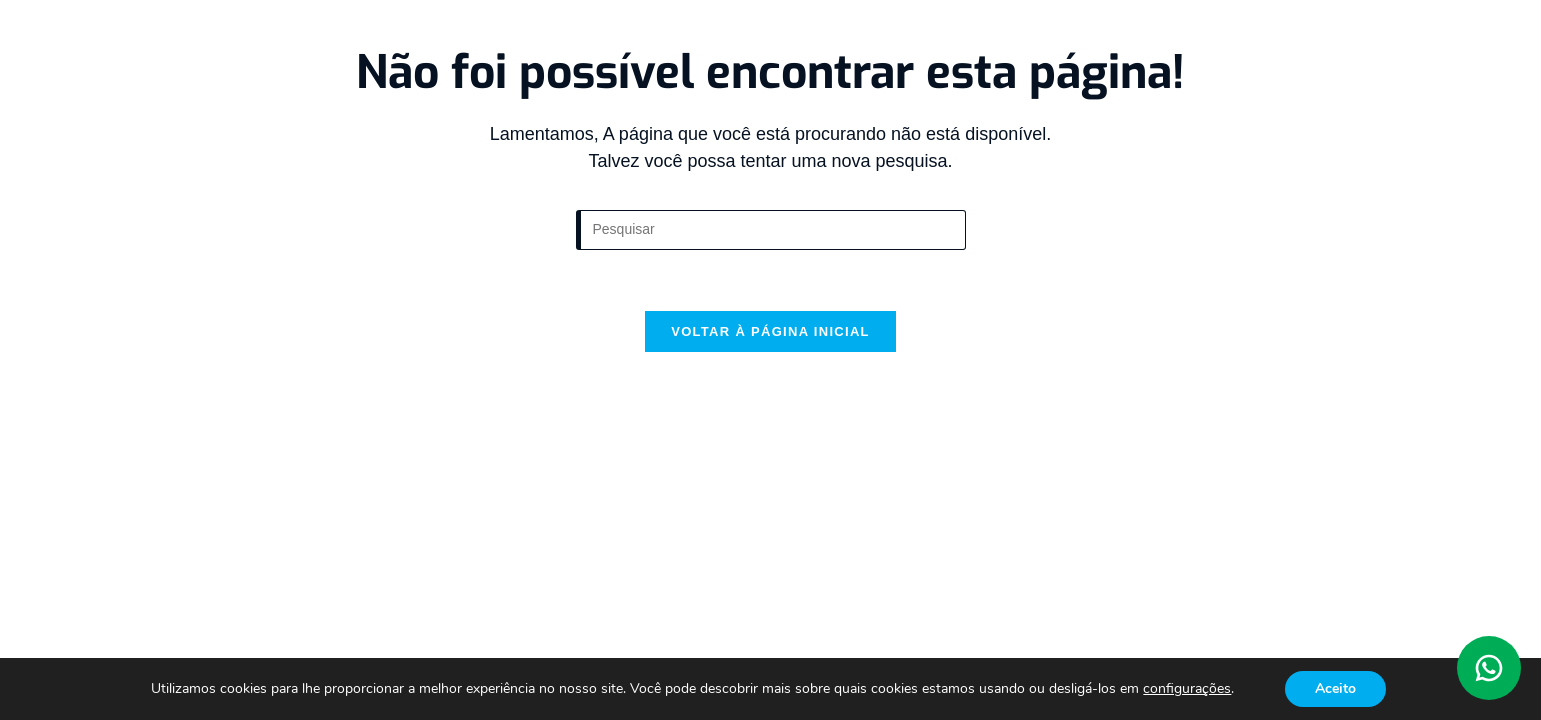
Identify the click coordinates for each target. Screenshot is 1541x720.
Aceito (1335, 688)
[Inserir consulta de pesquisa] (771, 230)
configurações (1187, 689)
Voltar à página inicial (770, 331)
